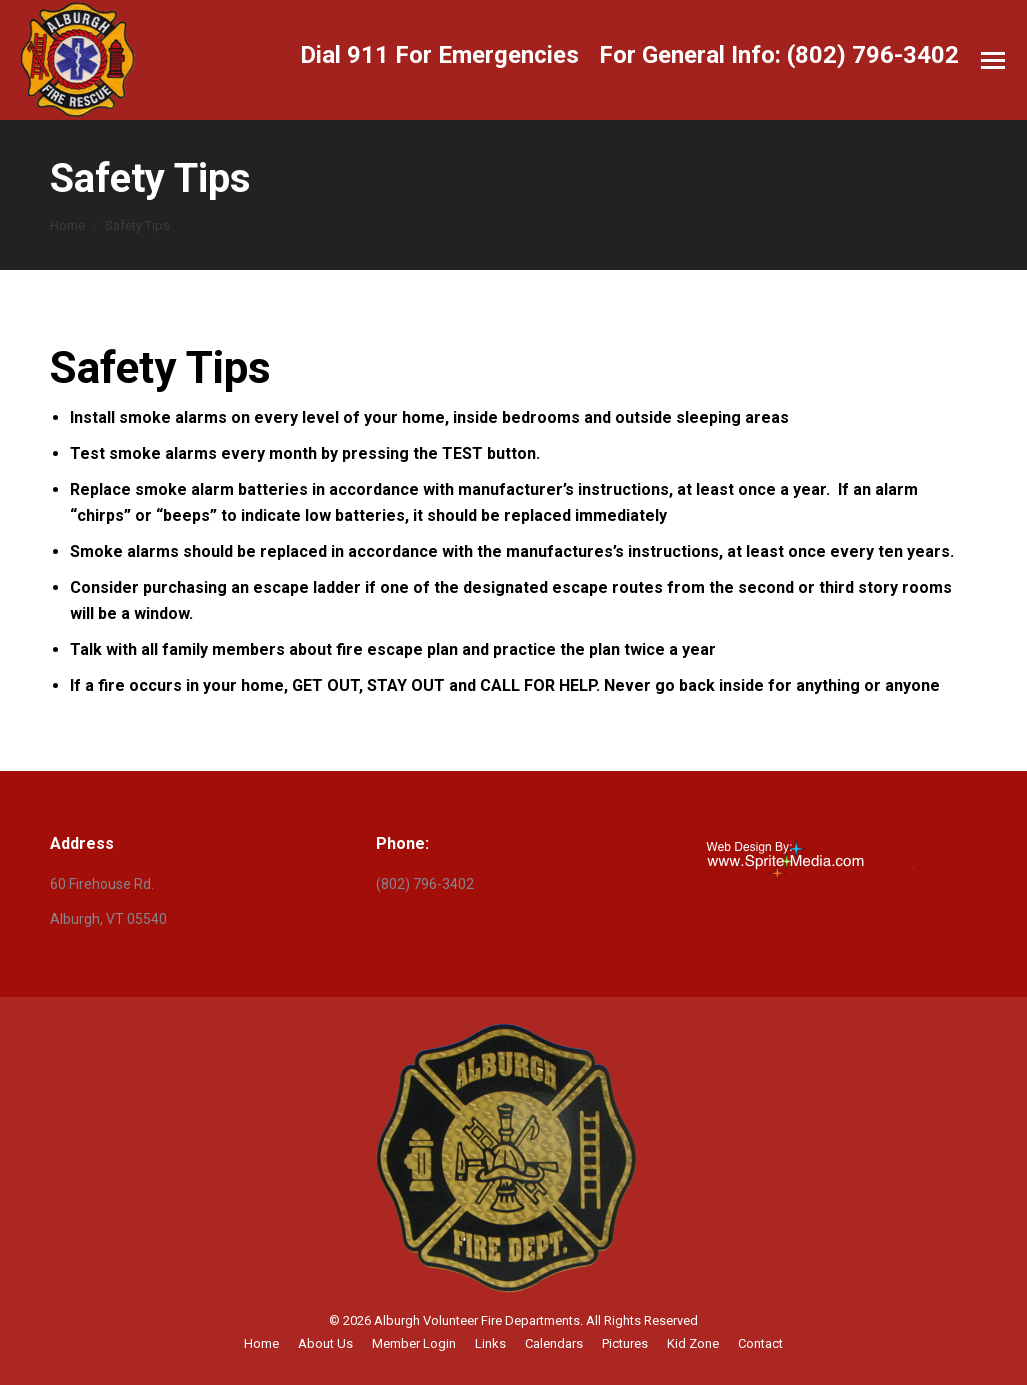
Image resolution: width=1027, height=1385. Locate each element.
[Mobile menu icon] (993, 60)
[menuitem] (261, 1343)
